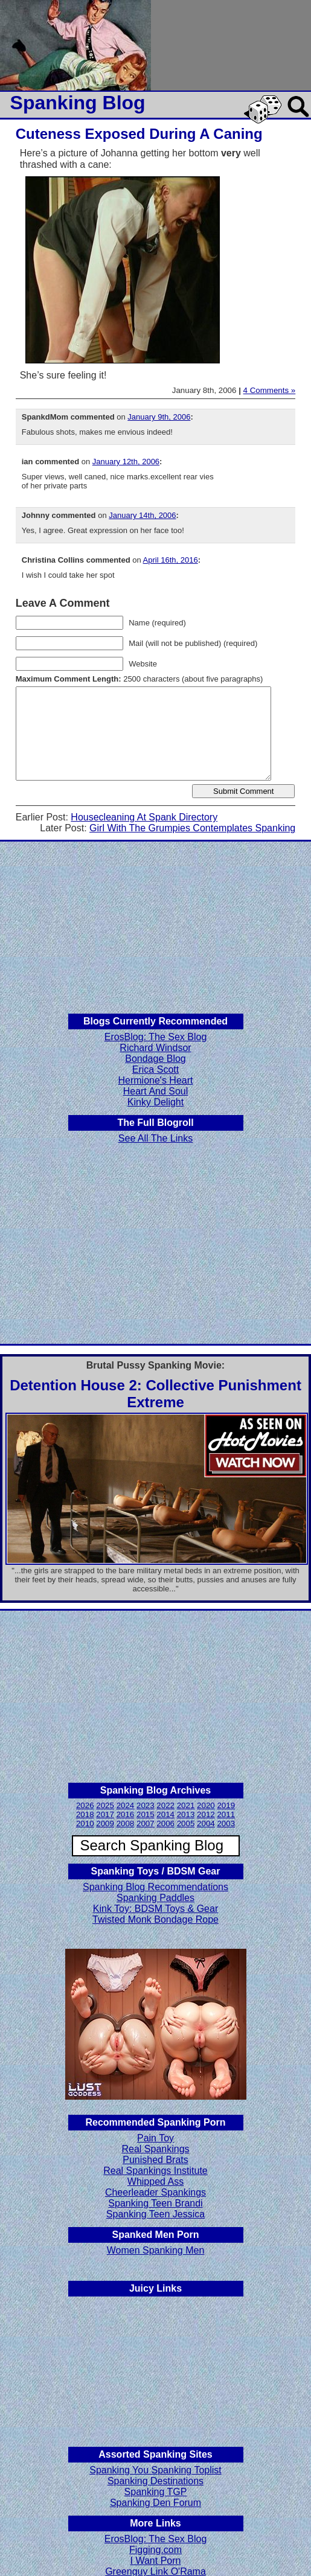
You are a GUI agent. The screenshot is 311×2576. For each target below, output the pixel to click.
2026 (85, 1805)
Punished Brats (155, 2160)
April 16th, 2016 (170, 559)
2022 (165, 1805)
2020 (206, 1805)
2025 (105, 1805)
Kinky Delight (155, 1102)
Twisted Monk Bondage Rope (155, 1919)
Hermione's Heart (155, 1080)
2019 (226, 1805)
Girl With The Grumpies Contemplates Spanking (192, 828)
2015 (145, 1814)
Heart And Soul (155, 1091)
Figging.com (155, 2550)
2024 (126, 1805)
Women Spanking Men (156, 2250)
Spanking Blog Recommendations (155, 1887)
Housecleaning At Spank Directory (144, 817)
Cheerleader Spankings (155, 2192)
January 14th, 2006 (142, 515)
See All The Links (155, 1138)
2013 (186, 1814)
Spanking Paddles (155, 1898)
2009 (105, 1823)
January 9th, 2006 (158, 416)
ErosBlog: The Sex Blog (155, 1037)
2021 (186, 1805)
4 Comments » (269, 390)
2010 (85, 1823)
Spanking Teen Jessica (155, 2214)
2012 (206, 1814)
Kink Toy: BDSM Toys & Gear (155, 1908)
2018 (85, 1814)
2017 (105, 1814)
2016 (126, 1814)
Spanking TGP (155, 2492)
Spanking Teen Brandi (155, 2203)
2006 (165, 1823)
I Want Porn (155, 2560)
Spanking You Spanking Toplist (155, 2470)
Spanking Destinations (155, 2481)
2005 (186, 1823)
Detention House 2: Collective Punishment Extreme (155, 1393)
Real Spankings (155, 2149)
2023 (145, 1805)
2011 (226, 1814)
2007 (145, 1823)
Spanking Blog (78, 102)
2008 (126, 1823)
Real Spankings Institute (155, 2170)
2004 (206, 1823)
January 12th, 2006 (125, 461)
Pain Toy (155, 2138)
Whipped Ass (155, 2181)
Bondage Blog (155, 1058)
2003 (226, 1823)
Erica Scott (155, 1069)
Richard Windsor (155, 1048)
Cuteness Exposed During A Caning (139, 134)
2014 (165, 1814)
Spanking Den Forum (155, 2503)
